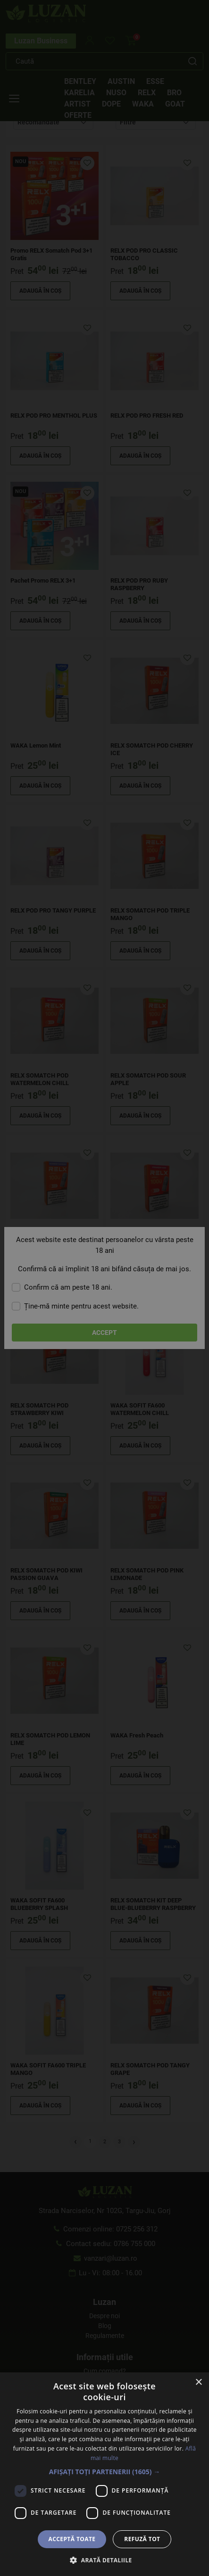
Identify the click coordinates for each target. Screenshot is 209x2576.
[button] (104, 2472)
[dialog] (104, 1288)
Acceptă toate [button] (72, 2539)
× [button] (198, 2382)
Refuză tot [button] (142, 2539)
